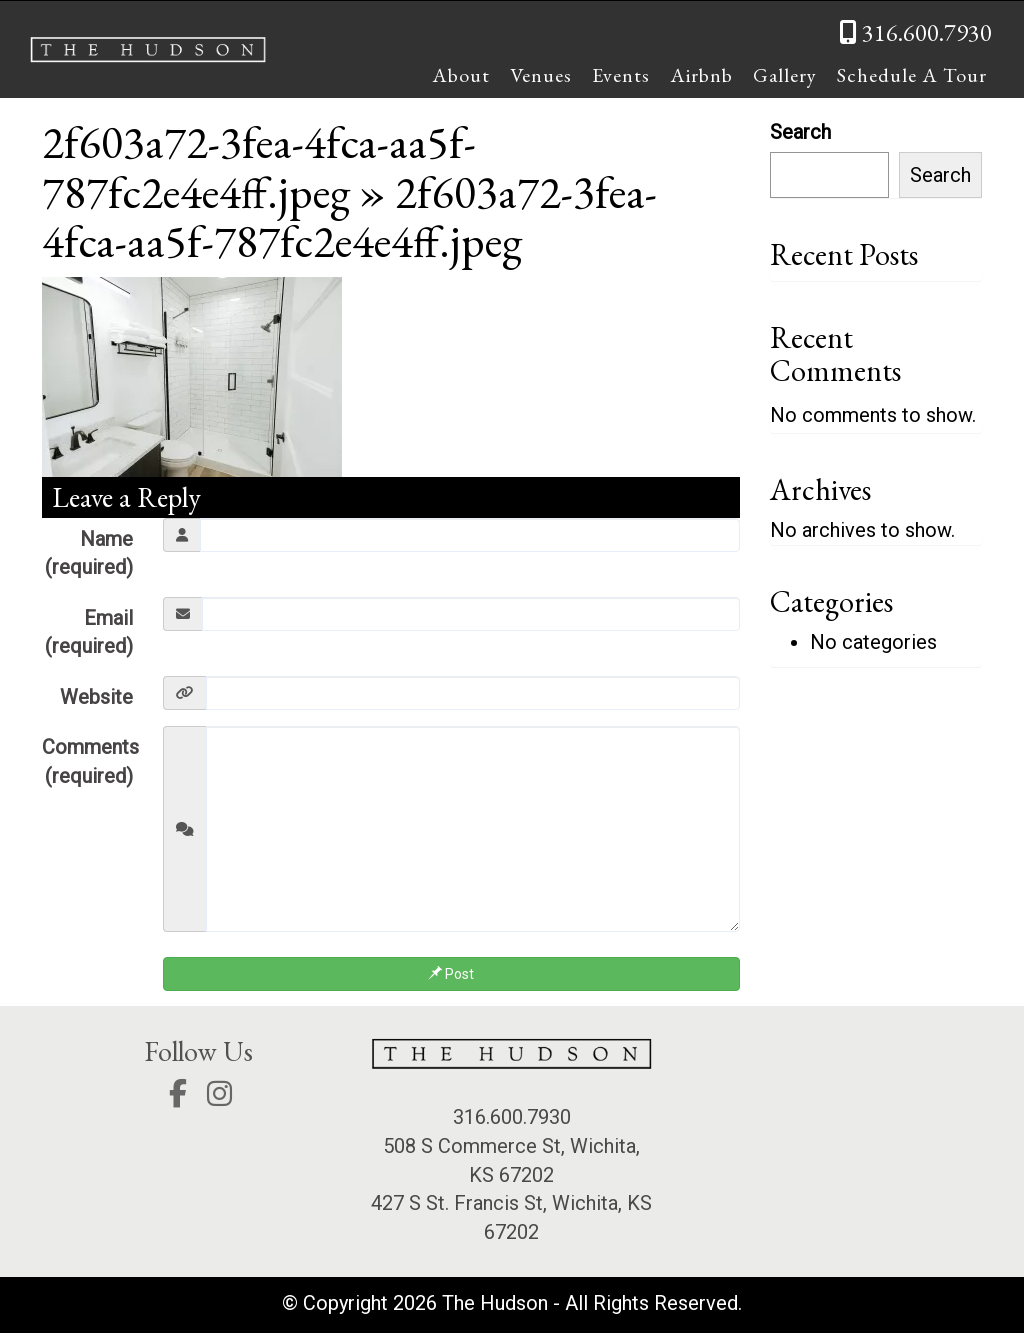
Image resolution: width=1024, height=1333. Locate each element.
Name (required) (89, 553)
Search (800, 132)
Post (451, 974)
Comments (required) (90, 761)
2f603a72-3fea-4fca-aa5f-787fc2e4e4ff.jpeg (259, 167)
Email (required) (89, 632)
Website (96, 697)
